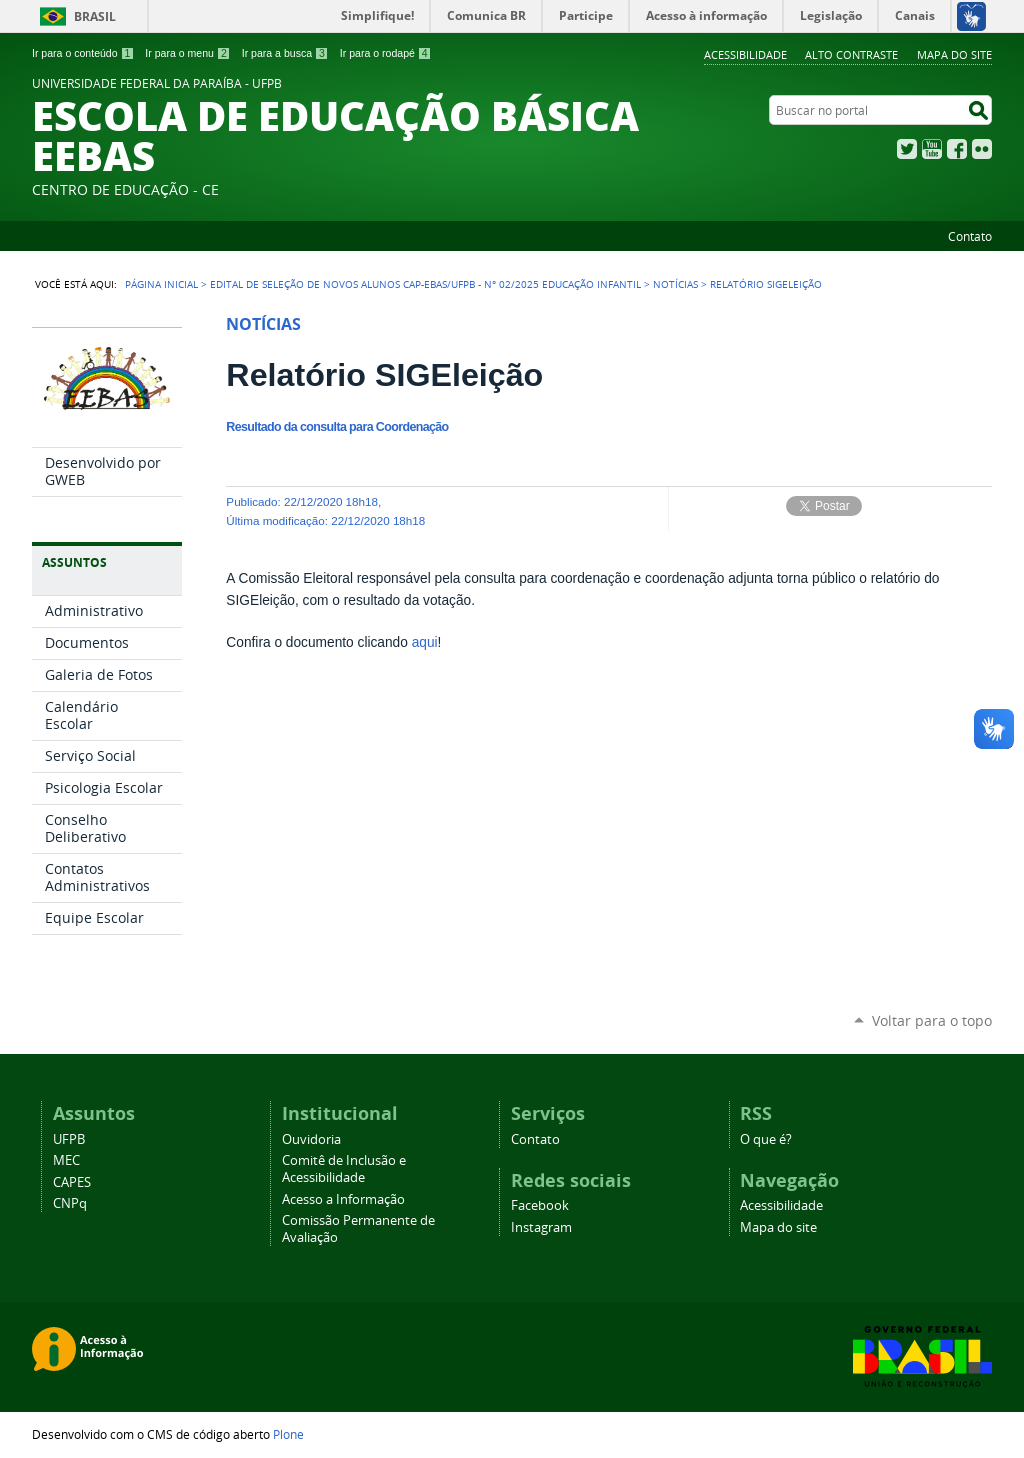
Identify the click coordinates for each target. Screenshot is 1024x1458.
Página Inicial (161, 284)
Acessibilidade (745, 54)
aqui (423, 642)
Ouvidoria (311, 1139)
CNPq (70, 1203)
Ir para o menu (187, 53)
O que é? (766, 1139)
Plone (288, 1434)
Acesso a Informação (343, 1199)
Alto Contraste (851, 54)
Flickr (982, 149)
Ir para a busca (285, 53)
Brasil (95, 16)
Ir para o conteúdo (83, 53)
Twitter (907, 149)
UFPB (69, 1139)
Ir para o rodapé (386, 53)
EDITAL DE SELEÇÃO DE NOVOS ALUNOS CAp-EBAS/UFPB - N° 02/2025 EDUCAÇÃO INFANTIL (425, 284)
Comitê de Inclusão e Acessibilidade (344, 1169)
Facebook (957, 149)
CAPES (72, 1182)
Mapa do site (954, 54)
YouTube (932, 149)
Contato (970, 236)
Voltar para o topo (932, 1020)
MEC (66, 1160)
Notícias (675, 284)
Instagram (541, 1227)
